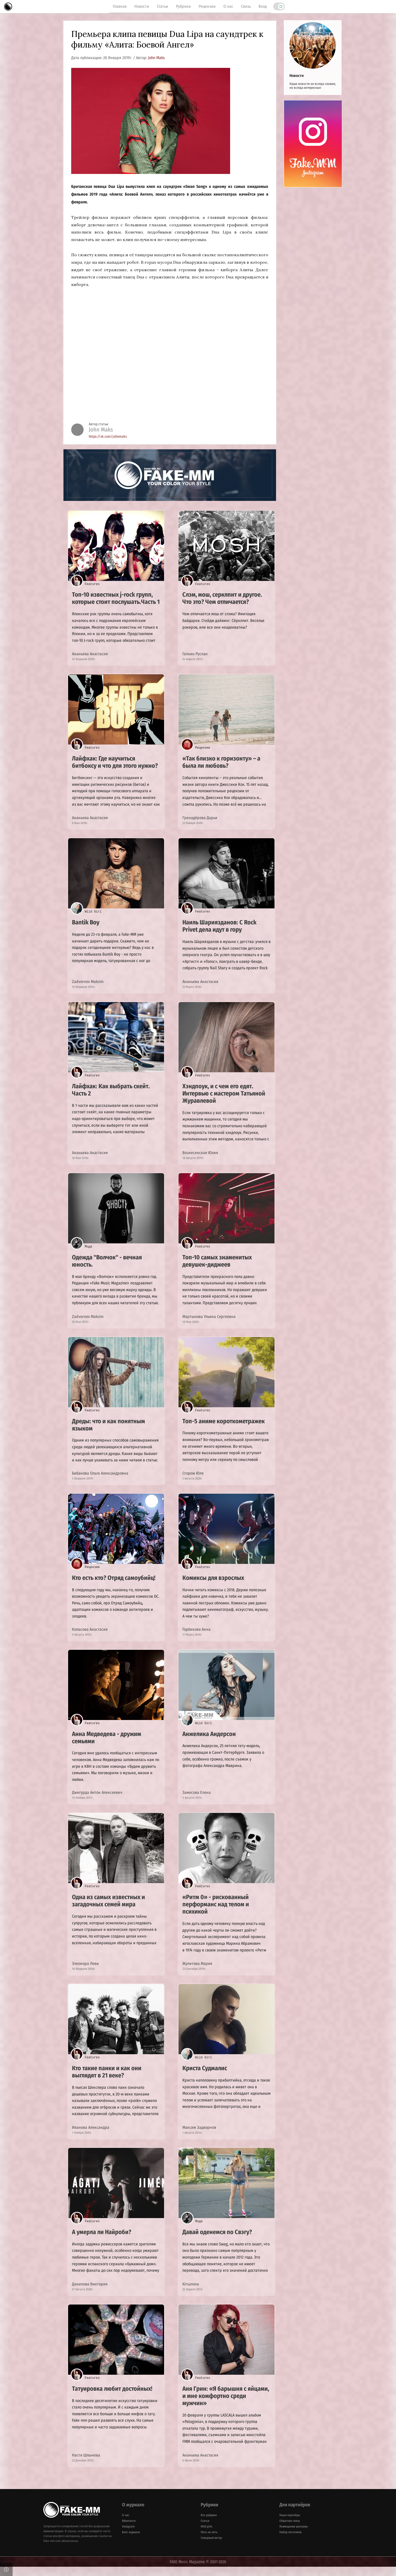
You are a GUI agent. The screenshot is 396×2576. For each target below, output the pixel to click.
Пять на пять (209, 2541)
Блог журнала (131, 2541)
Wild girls (206, 2536)
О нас (228, 6)
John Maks (156, 57)
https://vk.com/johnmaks (108, 436)
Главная (120, 6)
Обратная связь (289, 2530)
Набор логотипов (290, 2541)
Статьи (162, 6)
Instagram (128, 2536)
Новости (141, 6)
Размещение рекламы (293, 2536)
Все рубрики (209, 2524)
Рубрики (183, 6)
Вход (262, 6)
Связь (246, 6)
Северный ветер (211, 2547)
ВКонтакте (129, 2530)
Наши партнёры (289, 2524)
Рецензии (207, 6)
